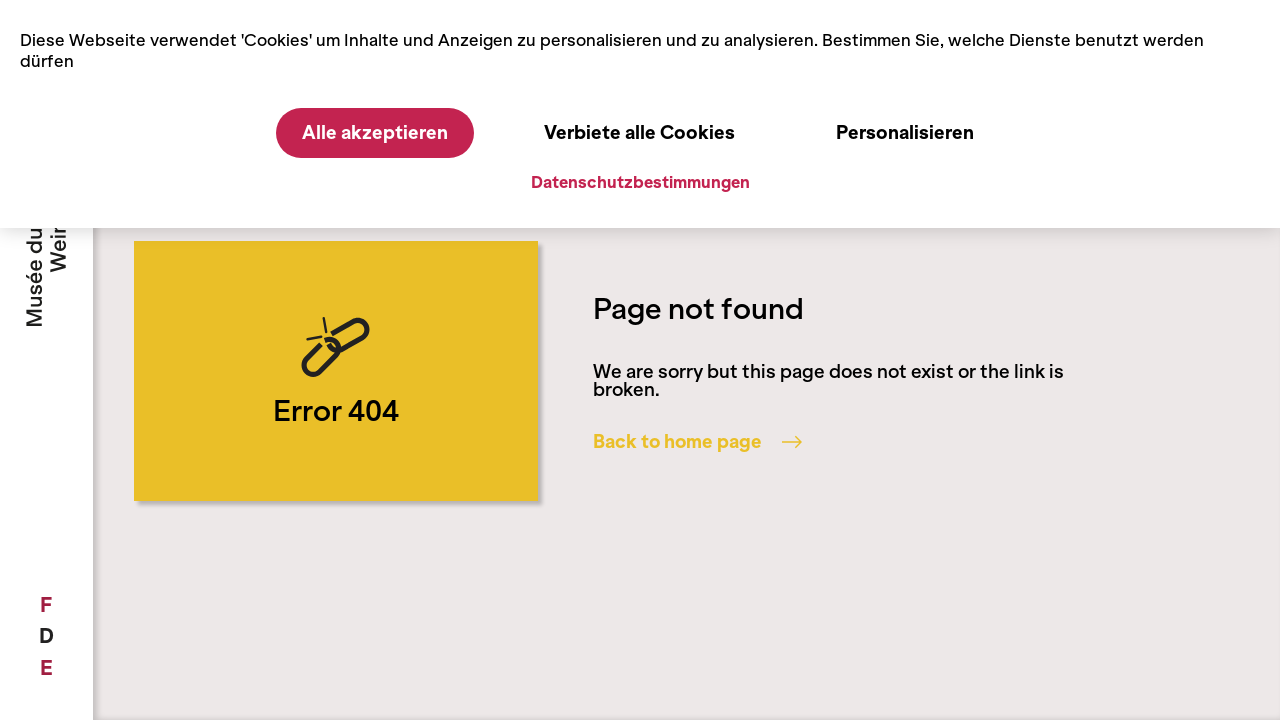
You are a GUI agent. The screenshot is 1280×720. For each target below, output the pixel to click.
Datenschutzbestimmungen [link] (640, 182)
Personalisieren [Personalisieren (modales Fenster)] (905, 132)
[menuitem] (46, 605)
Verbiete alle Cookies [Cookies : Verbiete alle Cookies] (639, 132)
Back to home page (697, 442)
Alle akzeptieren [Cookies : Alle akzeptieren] (375, 132)
